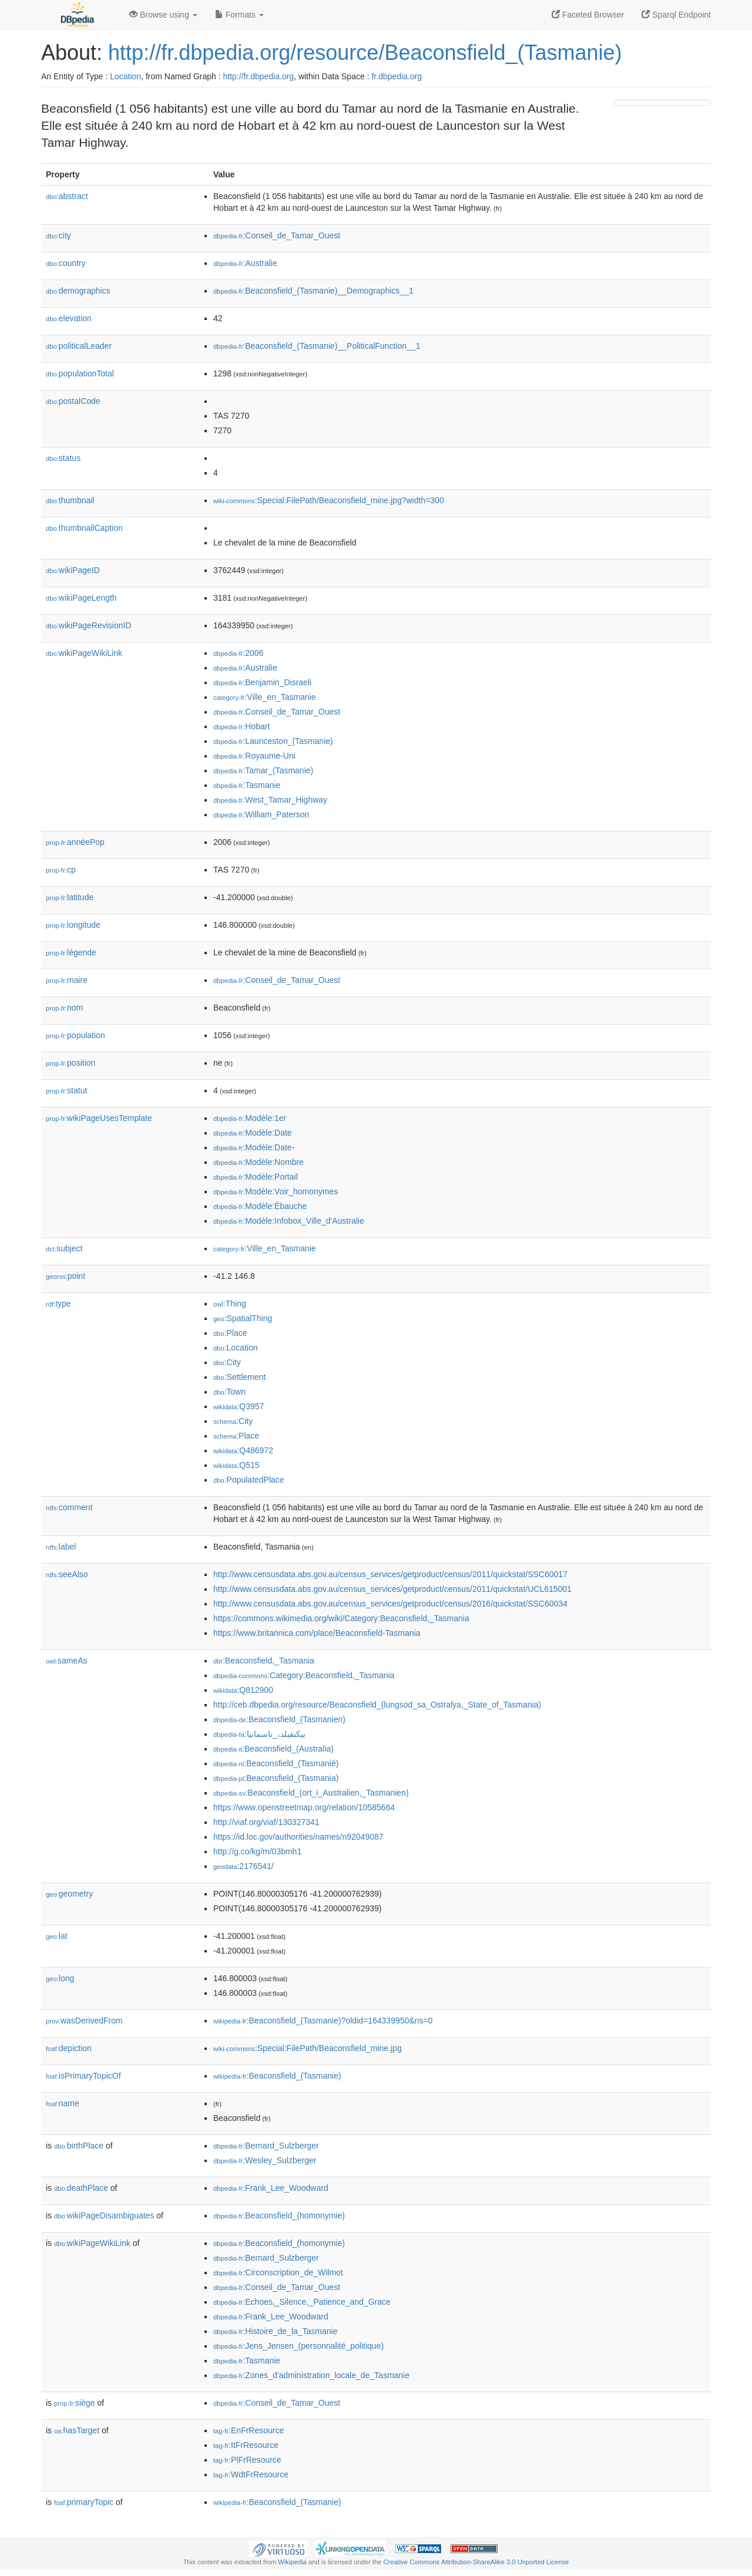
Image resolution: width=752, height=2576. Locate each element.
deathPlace (81, 2188)
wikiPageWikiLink (84, 653)
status (63, 458)
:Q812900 (243, 1690)
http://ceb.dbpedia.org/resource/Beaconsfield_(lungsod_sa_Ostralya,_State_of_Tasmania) (377, 1704)
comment (69, 1507)
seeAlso (67, 1574)
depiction (69, 2048)
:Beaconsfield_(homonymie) (279, 2215)
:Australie (245, 263)
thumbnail (70, 500)
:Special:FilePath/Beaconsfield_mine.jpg (307, 2048)
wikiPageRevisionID (89, 625)
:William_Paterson (261, 814)
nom (64, 1007)
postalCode (73, 401)
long (60, 1978)
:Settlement (239, 1377)
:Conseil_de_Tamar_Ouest (276, 235)
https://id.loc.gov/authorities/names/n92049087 (298, 1836)
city (58, 235)
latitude (69, 897)
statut (66, 1090)
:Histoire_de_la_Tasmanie (275, 2331)
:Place (230, 1333)
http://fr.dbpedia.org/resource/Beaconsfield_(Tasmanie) (365, 53)
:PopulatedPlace (248, 1479)
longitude (73, 925)
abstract (67, 196)
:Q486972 (243, 1450)
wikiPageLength (81, 597)
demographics (78, 290)
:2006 (238, 653)
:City (227, 1362)
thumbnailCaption (84, 528)
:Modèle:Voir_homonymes (275, 1191)
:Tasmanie (246, 785)
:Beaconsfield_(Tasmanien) (279, 1719)
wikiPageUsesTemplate (99, 1118)
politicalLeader (79, 346)
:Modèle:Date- (253, 1147)
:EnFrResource (248, 2430)
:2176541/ (243, 1866)
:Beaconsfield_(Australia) (273, 1748)
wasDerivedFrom (84, 2020)
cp (61, 869)
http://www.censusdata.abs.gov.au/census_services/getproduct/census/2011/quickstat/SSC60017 (390, 1574)
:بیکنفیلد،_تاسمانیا (259, 1734)
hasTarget (76, 2430)
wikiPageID (73, 570)
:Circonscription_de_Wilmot (278, 2272)
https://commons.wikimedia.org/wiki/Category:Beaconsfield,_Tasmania (341, 1618)
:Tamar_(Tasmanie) (263, 770)
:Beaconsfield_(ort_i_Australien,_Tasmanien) (311, 1792)
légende (71, 952)
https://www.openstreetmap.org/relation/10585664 (304, 1807)
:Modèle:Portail (255, 1176)
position (70, 1063)
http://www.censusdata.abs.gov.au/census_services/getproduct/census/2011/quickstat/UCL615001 (392, 1589)
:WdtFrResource (250, 2474)
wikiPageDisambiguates (104, 2215)
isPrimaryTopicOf (83, 2075)
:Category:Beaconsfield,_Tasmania (303, 1675)
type (58, 1303)
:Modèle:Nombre (258, 1162)
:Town (229, 1391)
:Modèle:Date (252, 1132)
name (62, 2103)
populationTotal (80, 373)
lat (57, 1936)
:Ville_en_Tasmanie (264, 697)
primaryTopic (83, 2502)
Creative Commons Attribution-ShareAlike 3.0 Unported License (476, 2561)
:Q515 (236, 1465)
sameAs (66, 1660)
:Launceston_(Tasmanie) (273, 741)
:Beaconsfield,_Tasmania (263, 1660)
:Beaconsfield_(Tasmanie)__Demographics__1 (313, 290)
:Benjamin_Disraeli (262, 682)
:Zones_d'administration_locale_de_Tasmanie (311, 2375)
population (75, 1035)
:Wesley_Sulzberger (264, 2160)
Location (125, 76)
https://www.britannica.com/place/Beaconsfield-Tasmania (317, 1633)
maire (67, 980)
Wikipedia (292, 2561)
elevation (69, 318)
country (66, 263)
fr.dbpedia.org (396, 76)
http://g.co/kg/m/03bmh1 (257, 1851)
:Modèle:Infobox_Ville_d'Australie (288, 1220)
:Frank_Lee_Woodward (270, 2188)
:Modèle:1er (249, 1118)
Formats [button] (239, 14)
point (65, 1276)
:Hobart (241, 726)
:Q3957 (238, 1406)
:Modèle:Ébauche (260, 1206)
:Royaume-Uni (254, 755)
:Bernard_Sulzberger (266, 2145)
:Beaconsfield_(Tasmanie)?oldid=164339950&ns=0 (322, 2020)
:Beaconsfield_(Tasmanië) (275, 1763)
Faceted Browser (588, 14)
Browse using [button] (163, 14)
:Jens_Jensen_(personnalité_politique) (298, 2346)
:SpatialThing (242, 1318)
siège (74, 2402)
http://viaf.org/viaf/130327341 (266, 1822)
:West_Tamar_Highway (270, 799)
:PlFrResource (247, 2459)
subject (64, 1248)
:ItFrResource (245, 2445)
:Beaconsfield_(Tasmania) (275, 1778)
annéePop (75, 842)
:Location (235, 1347)
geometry (69, 1893)
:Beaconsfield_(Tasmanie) (277, 2075)
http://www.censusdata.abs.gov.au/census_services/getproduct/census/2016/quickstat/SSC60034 (390, 1603)
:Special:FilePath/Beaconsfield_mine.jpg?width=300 (328, 500)
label (61, 1546)
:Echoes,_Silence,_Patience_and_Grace (302, 2301)
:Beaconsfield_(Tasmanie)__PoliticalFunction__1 (316, 346)
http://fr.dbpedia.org (258, 76)
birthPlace (78, 2145)
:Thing (229, 1303)
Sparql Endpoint (676, 14)
